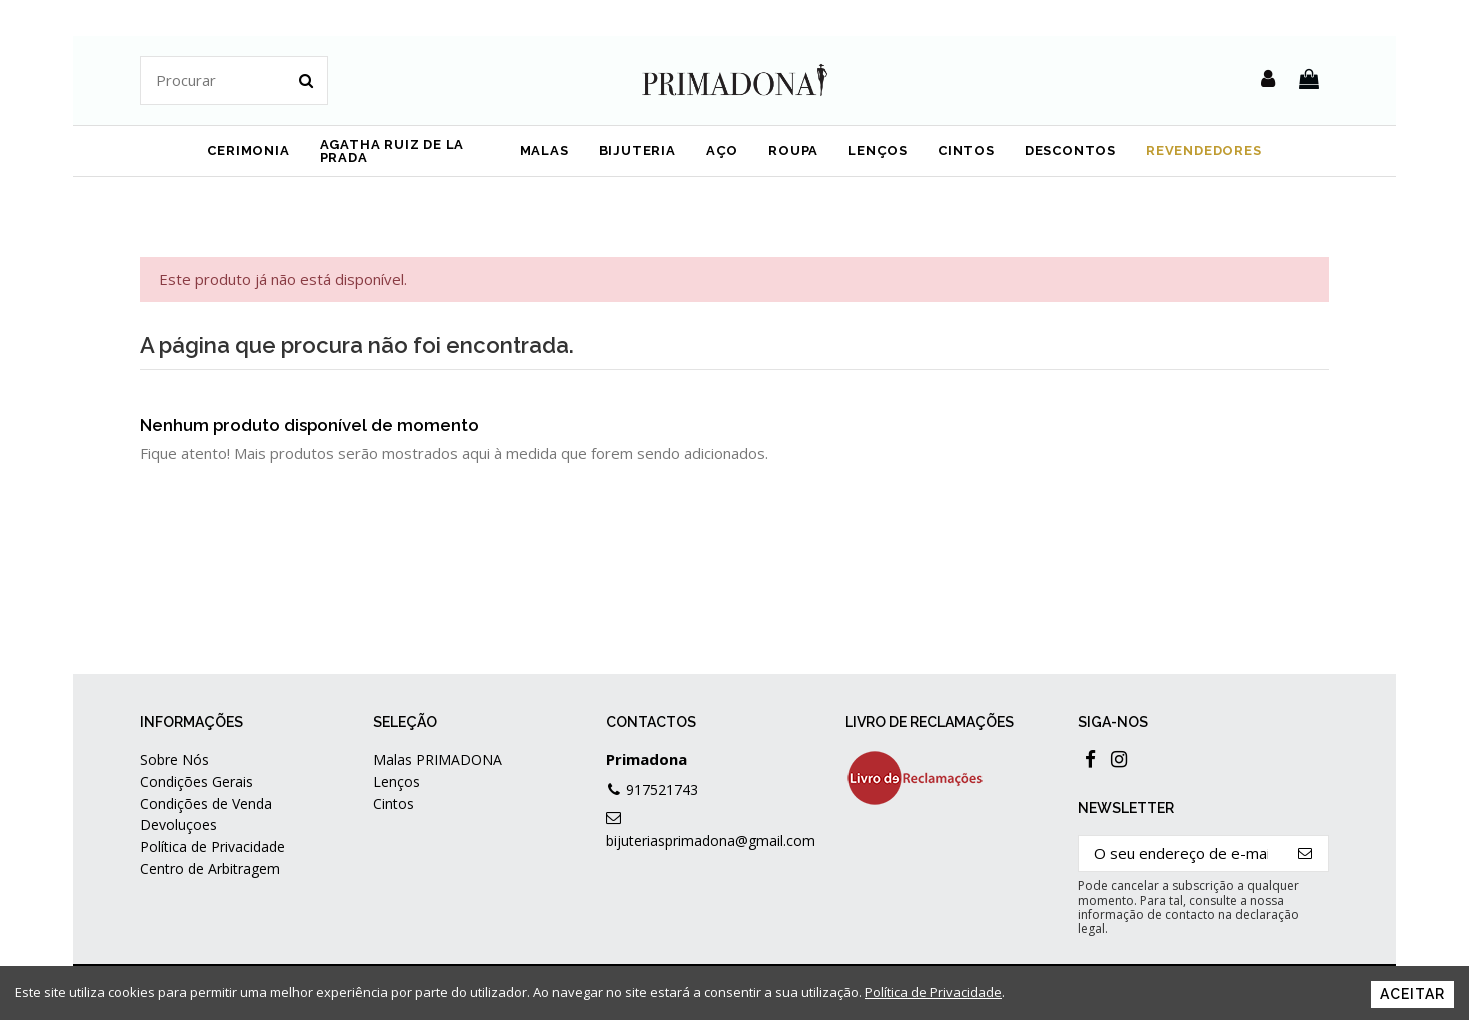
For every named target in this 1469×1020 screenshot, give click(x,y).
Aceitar (1412, 994)
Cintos (393, 803)
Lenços (396, 781)
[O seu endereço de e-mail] (1181, 853)
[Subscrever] (1305, 853)
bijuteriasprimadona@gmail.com (710, 840)
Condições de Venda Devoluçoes (206, 814)
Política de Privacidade (212, 846)
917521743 (662, 789)
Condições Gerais (196, 781)
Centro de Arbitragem (210, 868)
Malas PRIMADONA (437, 759)
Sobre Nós (174, 759)
